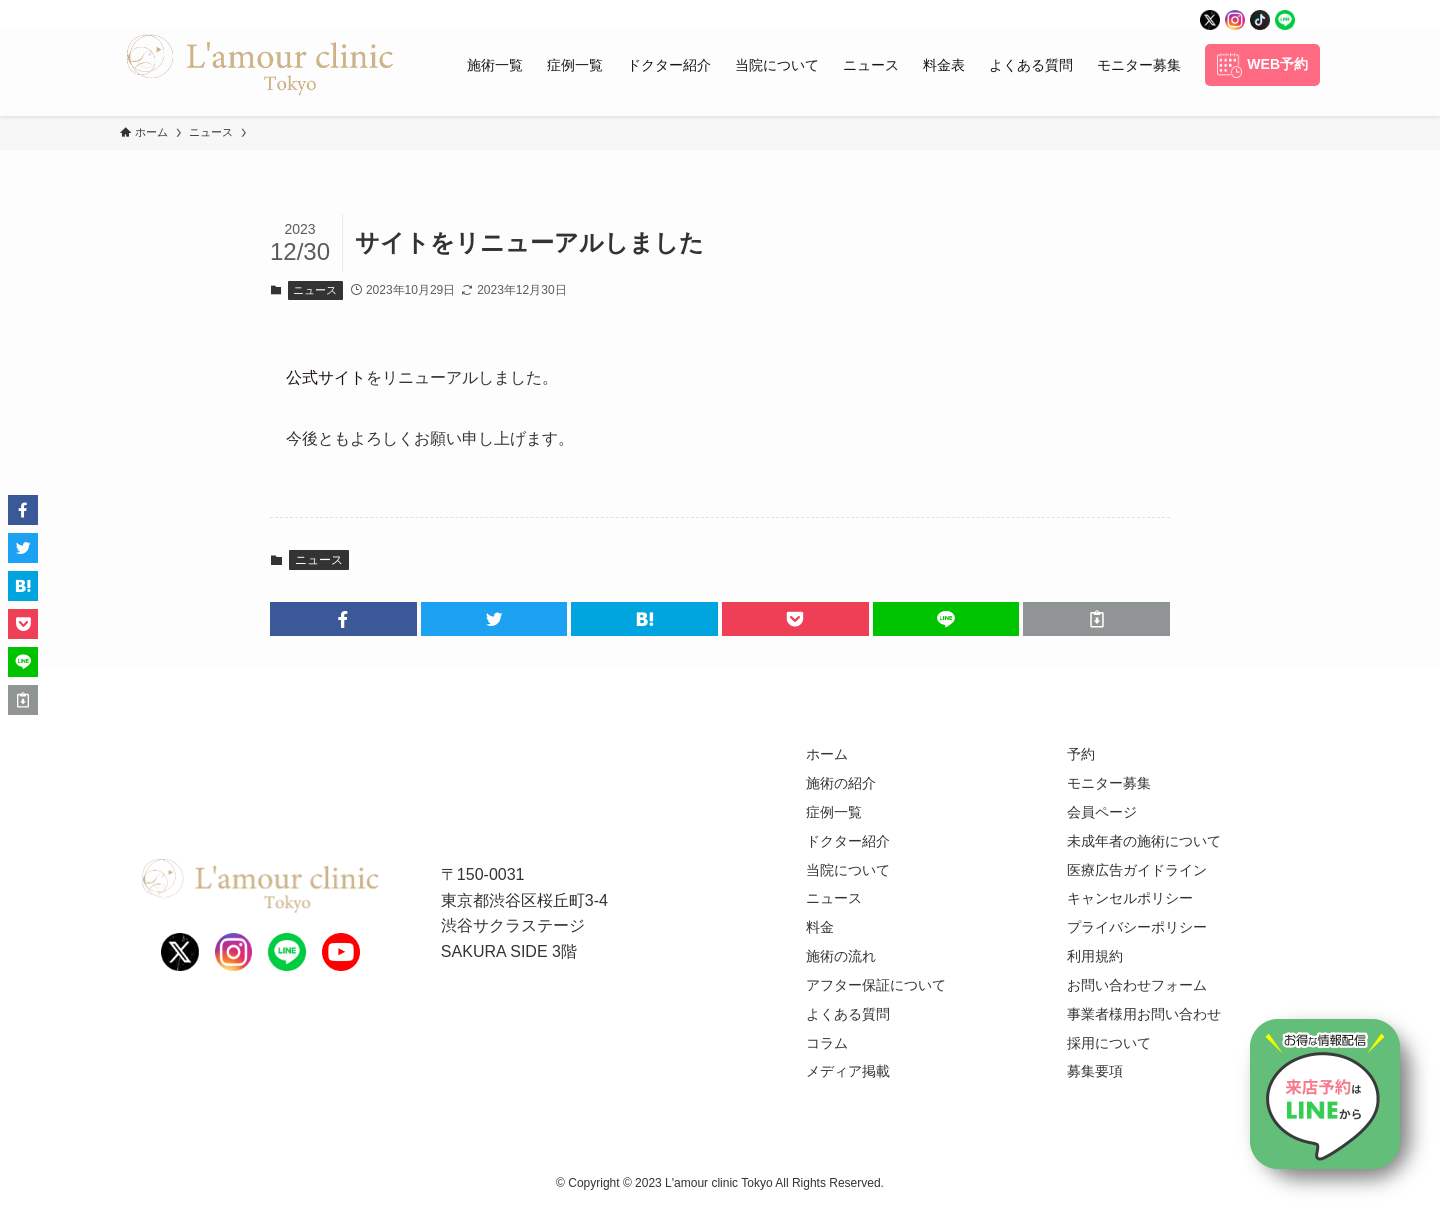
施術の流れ (841, 956)
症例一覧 (834, 812)
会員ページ (1102, 812)
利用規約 (1095, 956)
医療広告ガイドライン (1137, 870)
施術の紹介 (841, 783)
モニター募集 (1109, 783)
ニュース (315, 290)
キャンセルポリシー (1130, 898)
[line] (1285, 15)
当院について (848, 870)
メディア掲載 (848, 1071)
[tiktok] (1260, 15)
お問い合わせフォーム (1137, 985)
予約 (1081, 754)
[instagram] (1235, 15)
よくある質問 (848, 1014)
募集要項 (1095, 1071)
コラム (827, 1043)
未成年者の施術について (1144, 841)
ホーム (827, 754)
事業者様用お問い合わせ (1144, 1014)
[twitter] (1210, 15)
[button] (343, 619)
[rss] (1310, 15)
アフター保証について (876, 985)
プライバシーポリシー (1137, 927)
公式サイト (326, 377)
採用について (1109, 1043)
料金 (820, 927)
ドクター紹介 (848, 841)
